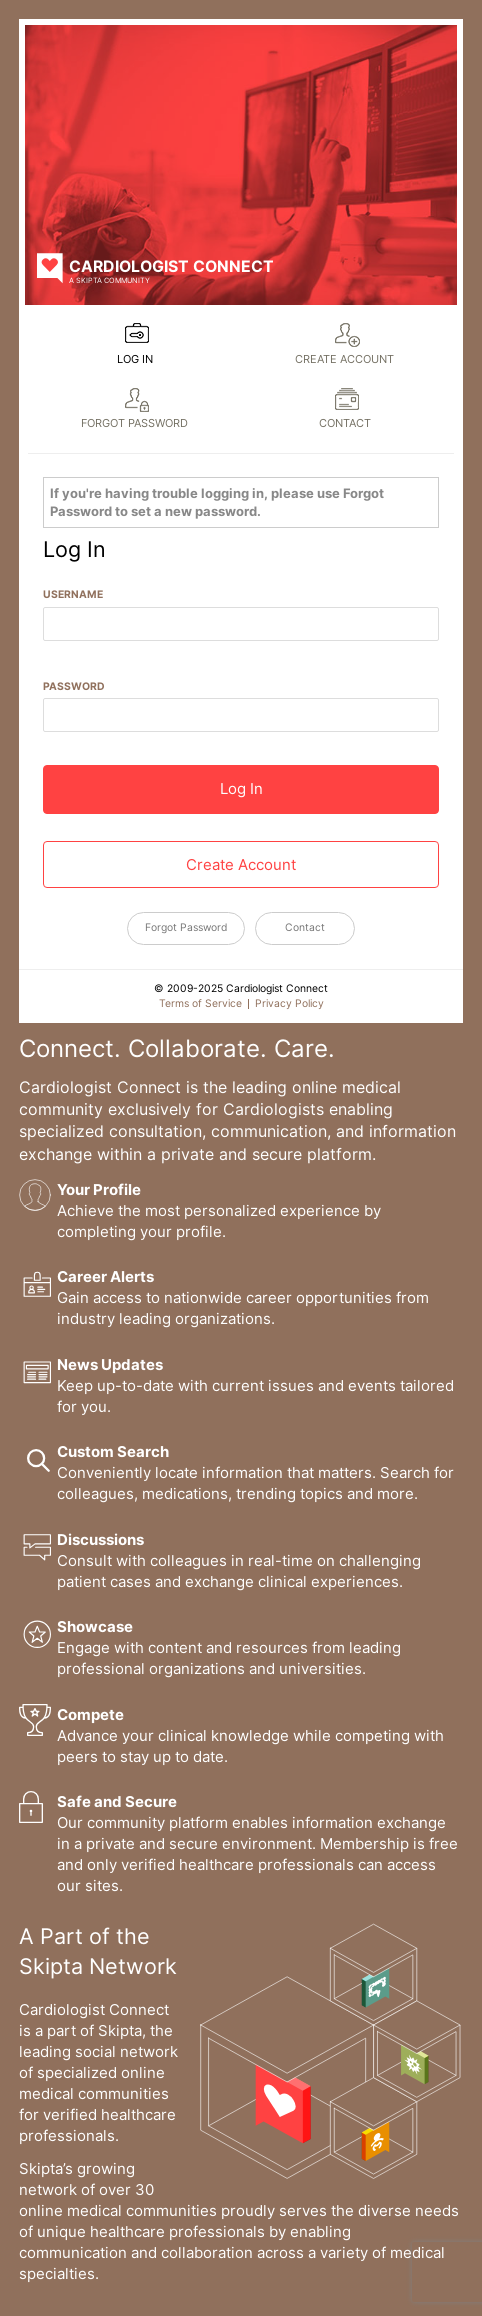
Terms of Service (200, 1003)
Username (73, 594)
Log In (135, 359)
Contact (345, 423)
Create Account (344, 359)
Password (74, 686)
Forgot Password (134, 423)
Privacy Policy (289, 1003)
